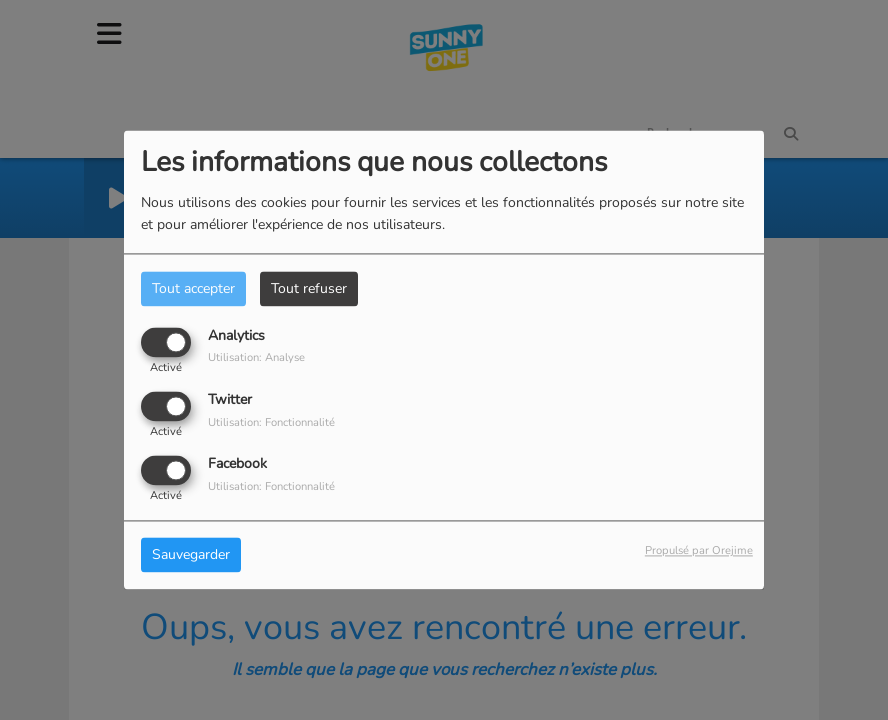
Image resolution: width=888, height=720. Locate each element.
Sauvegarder (191, 555)
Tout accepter (193, 288)
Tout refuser (309, 288)
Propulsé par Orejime (699, 551)
